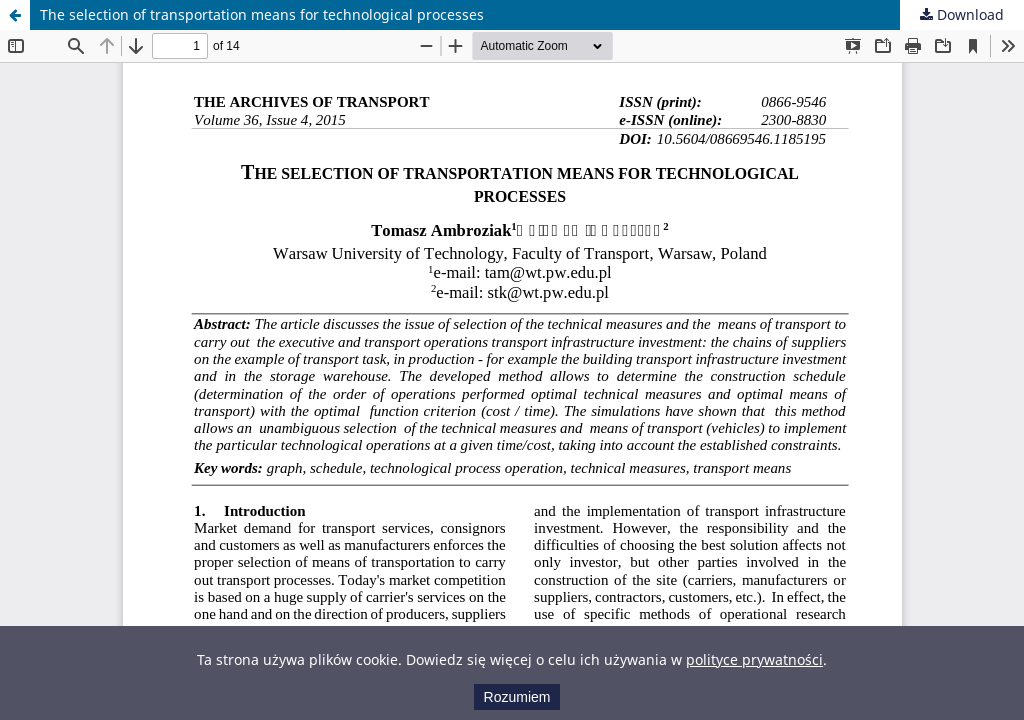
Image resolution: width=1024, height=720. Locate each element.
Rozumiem (517, 697)
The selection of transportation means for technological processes (262, 14)
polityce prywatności (754, 659)
